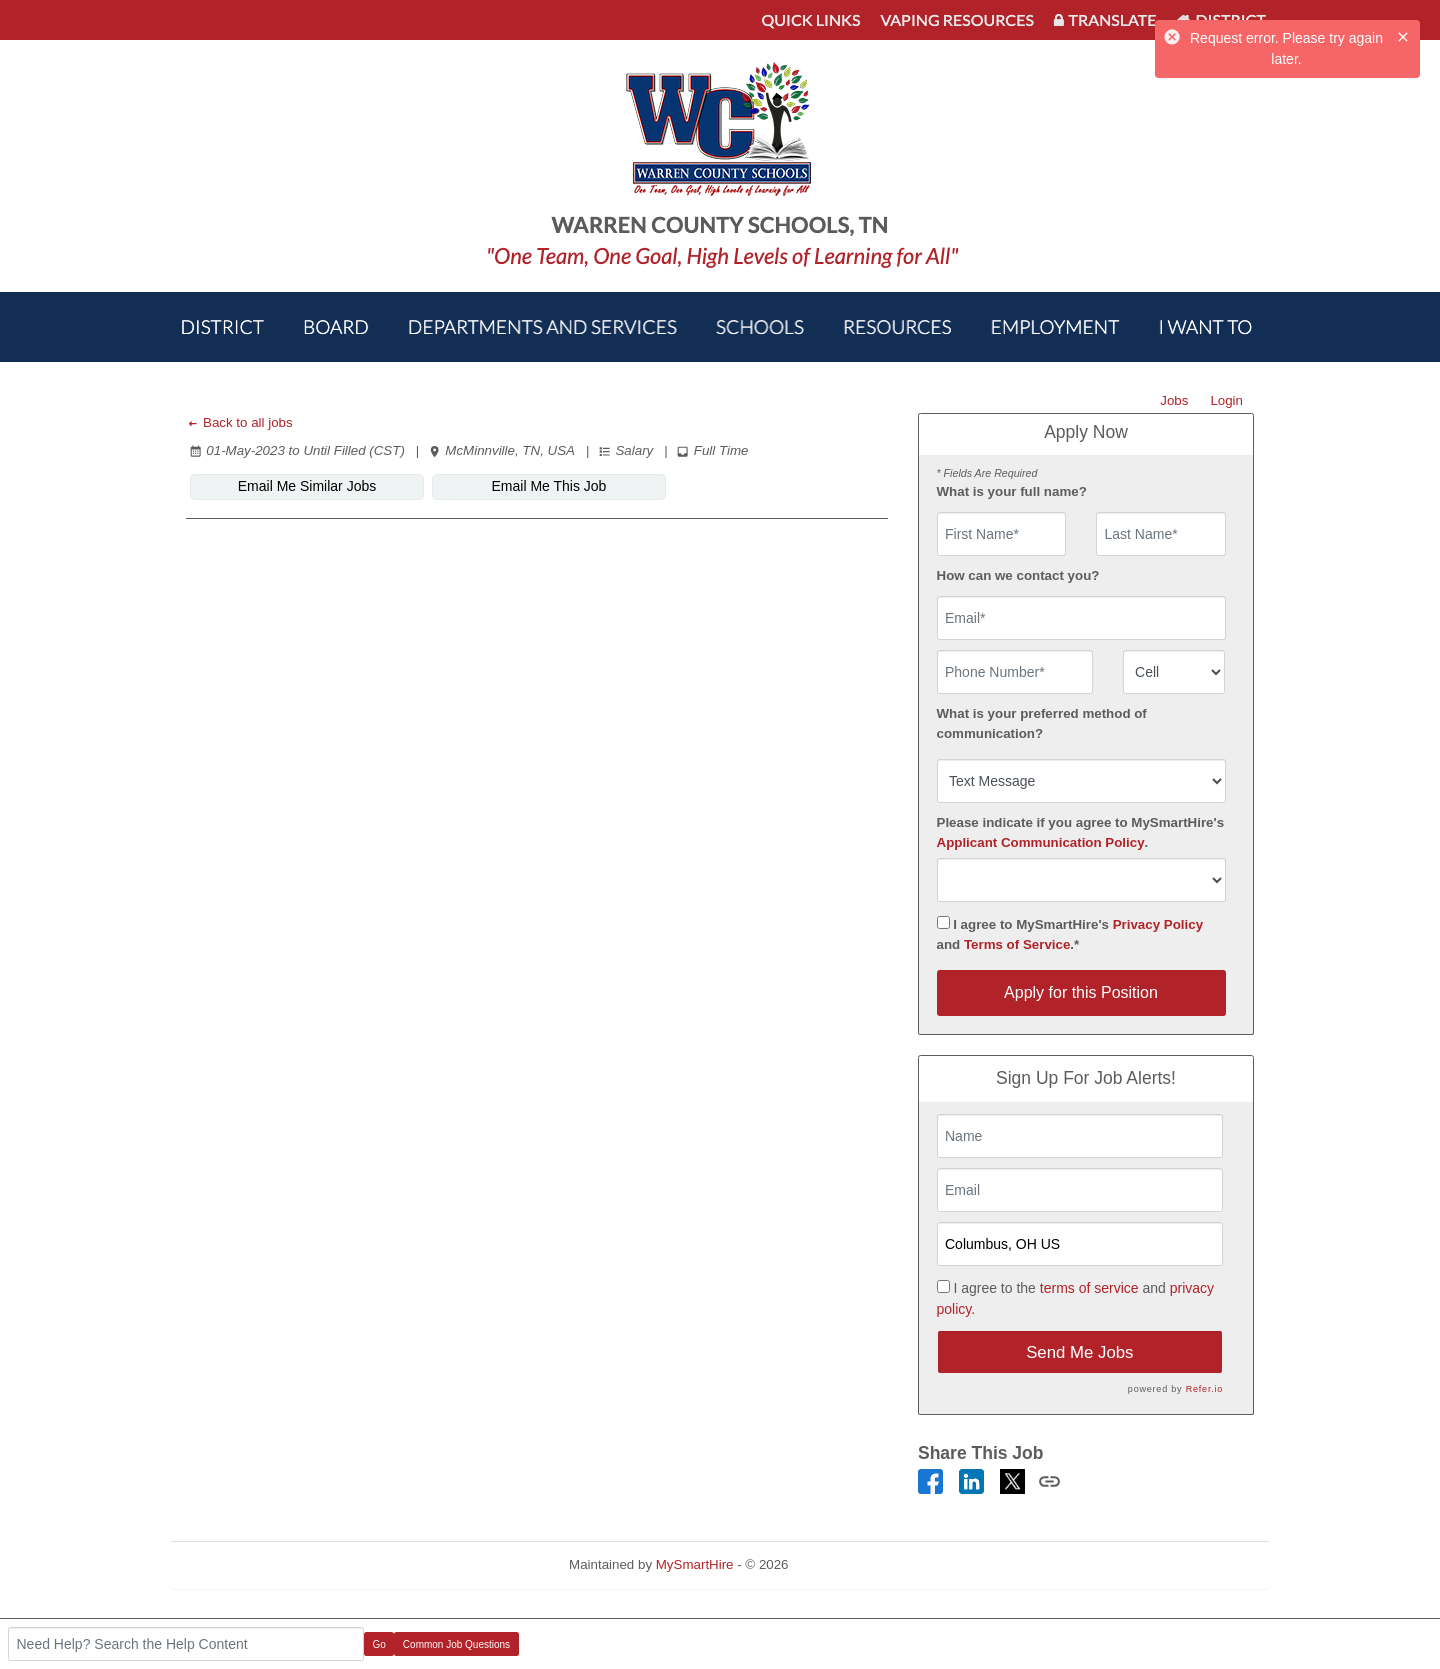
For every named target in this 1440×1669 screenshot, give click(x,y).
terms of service (1089, 1288)
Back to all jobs (239, 422)
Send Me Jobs (1079, 1352)
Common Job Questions (456, 1644)
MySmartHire (695, 1564)
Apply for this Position (1081, 992)
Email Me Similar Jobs (307, 486)
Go (379, 1644)
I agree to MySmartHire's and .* (1070, 934)
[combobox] (1174, 672)
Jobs (1174, 400)
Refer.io (1204, 1389)
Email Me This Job (549, 486)
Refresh (847, 1564)
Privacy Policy (1158, 924)
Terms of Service (1017, 944)
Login (1226, 400)
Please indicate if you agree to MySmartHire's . (1081, 832)
